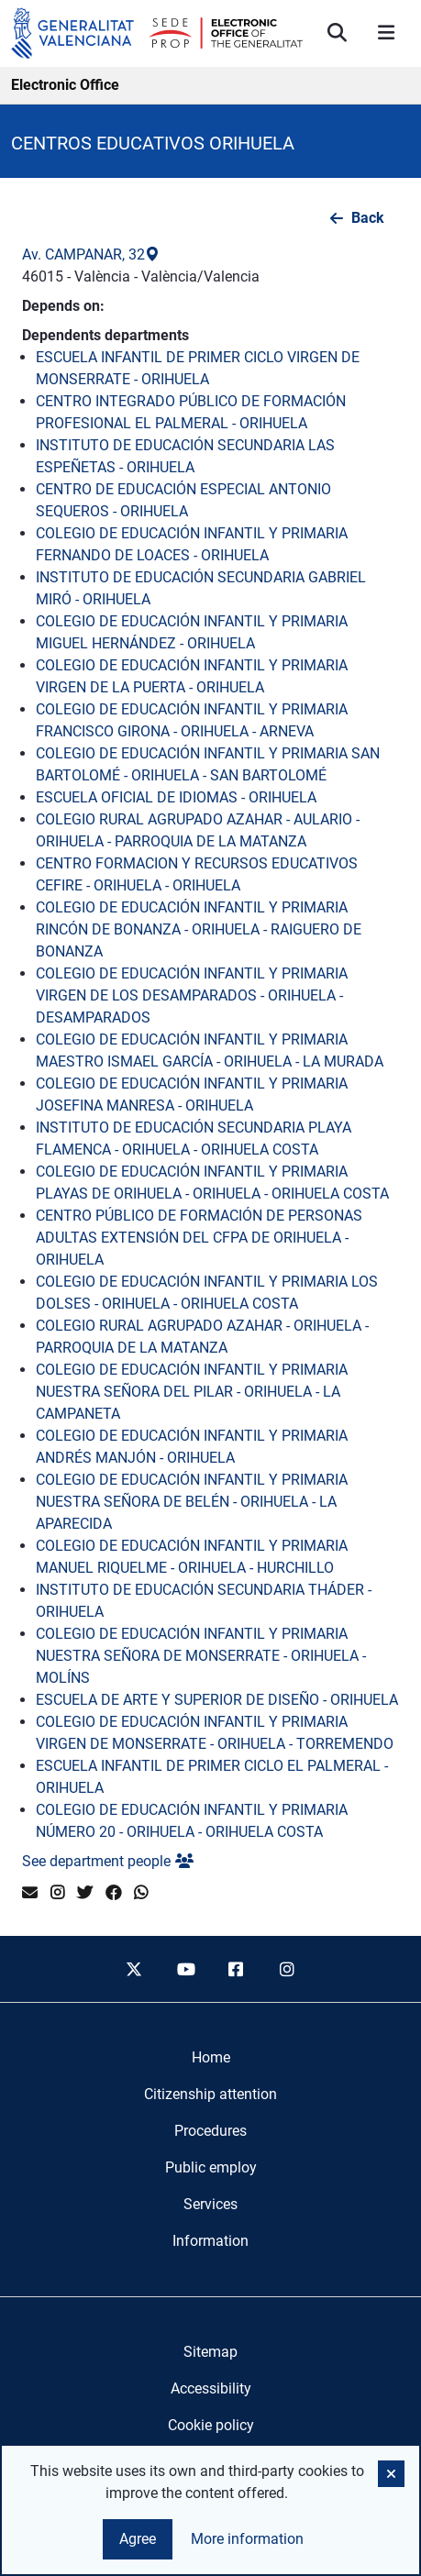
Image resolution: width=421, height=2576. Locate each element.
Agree (137, 2539)
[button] (391, 2473)
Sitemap (210, 2351)
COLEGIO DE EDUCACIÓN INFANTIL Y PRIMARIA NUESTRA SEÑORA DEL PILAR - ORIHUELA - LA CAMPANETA (192, 1391)
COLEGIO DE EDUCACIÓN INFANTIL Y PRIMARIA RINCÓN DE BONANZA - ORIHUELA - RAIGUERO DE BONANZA (198, 929)
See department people (108, 1861)
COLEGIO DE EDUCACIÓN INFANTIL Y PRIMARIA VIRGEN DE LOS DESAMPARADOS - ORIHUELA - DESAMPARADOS (192, 995)
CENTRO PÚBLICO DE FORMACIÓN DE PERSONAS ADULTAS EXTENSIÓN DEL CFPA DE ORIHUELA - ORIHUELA (199, 1237)
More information (247, 2539)
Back (367, 218)
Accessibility (211, 2388)
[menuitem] (211, 2058)
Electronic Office (65, 85)
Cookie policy (211, 2425)
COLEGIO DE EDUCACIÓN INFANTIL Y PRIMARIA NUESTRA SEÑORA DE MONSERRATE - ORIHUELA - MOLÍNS (201, 1655)
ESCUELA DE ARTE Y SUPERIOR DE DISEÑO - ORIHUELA (217, 1699)
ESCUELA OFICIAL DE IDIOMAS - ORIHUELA (176, 797)
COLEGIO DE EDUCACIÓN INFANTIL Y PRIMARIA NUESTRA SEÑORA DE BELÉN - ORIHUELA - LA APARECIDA (192, 1501)
